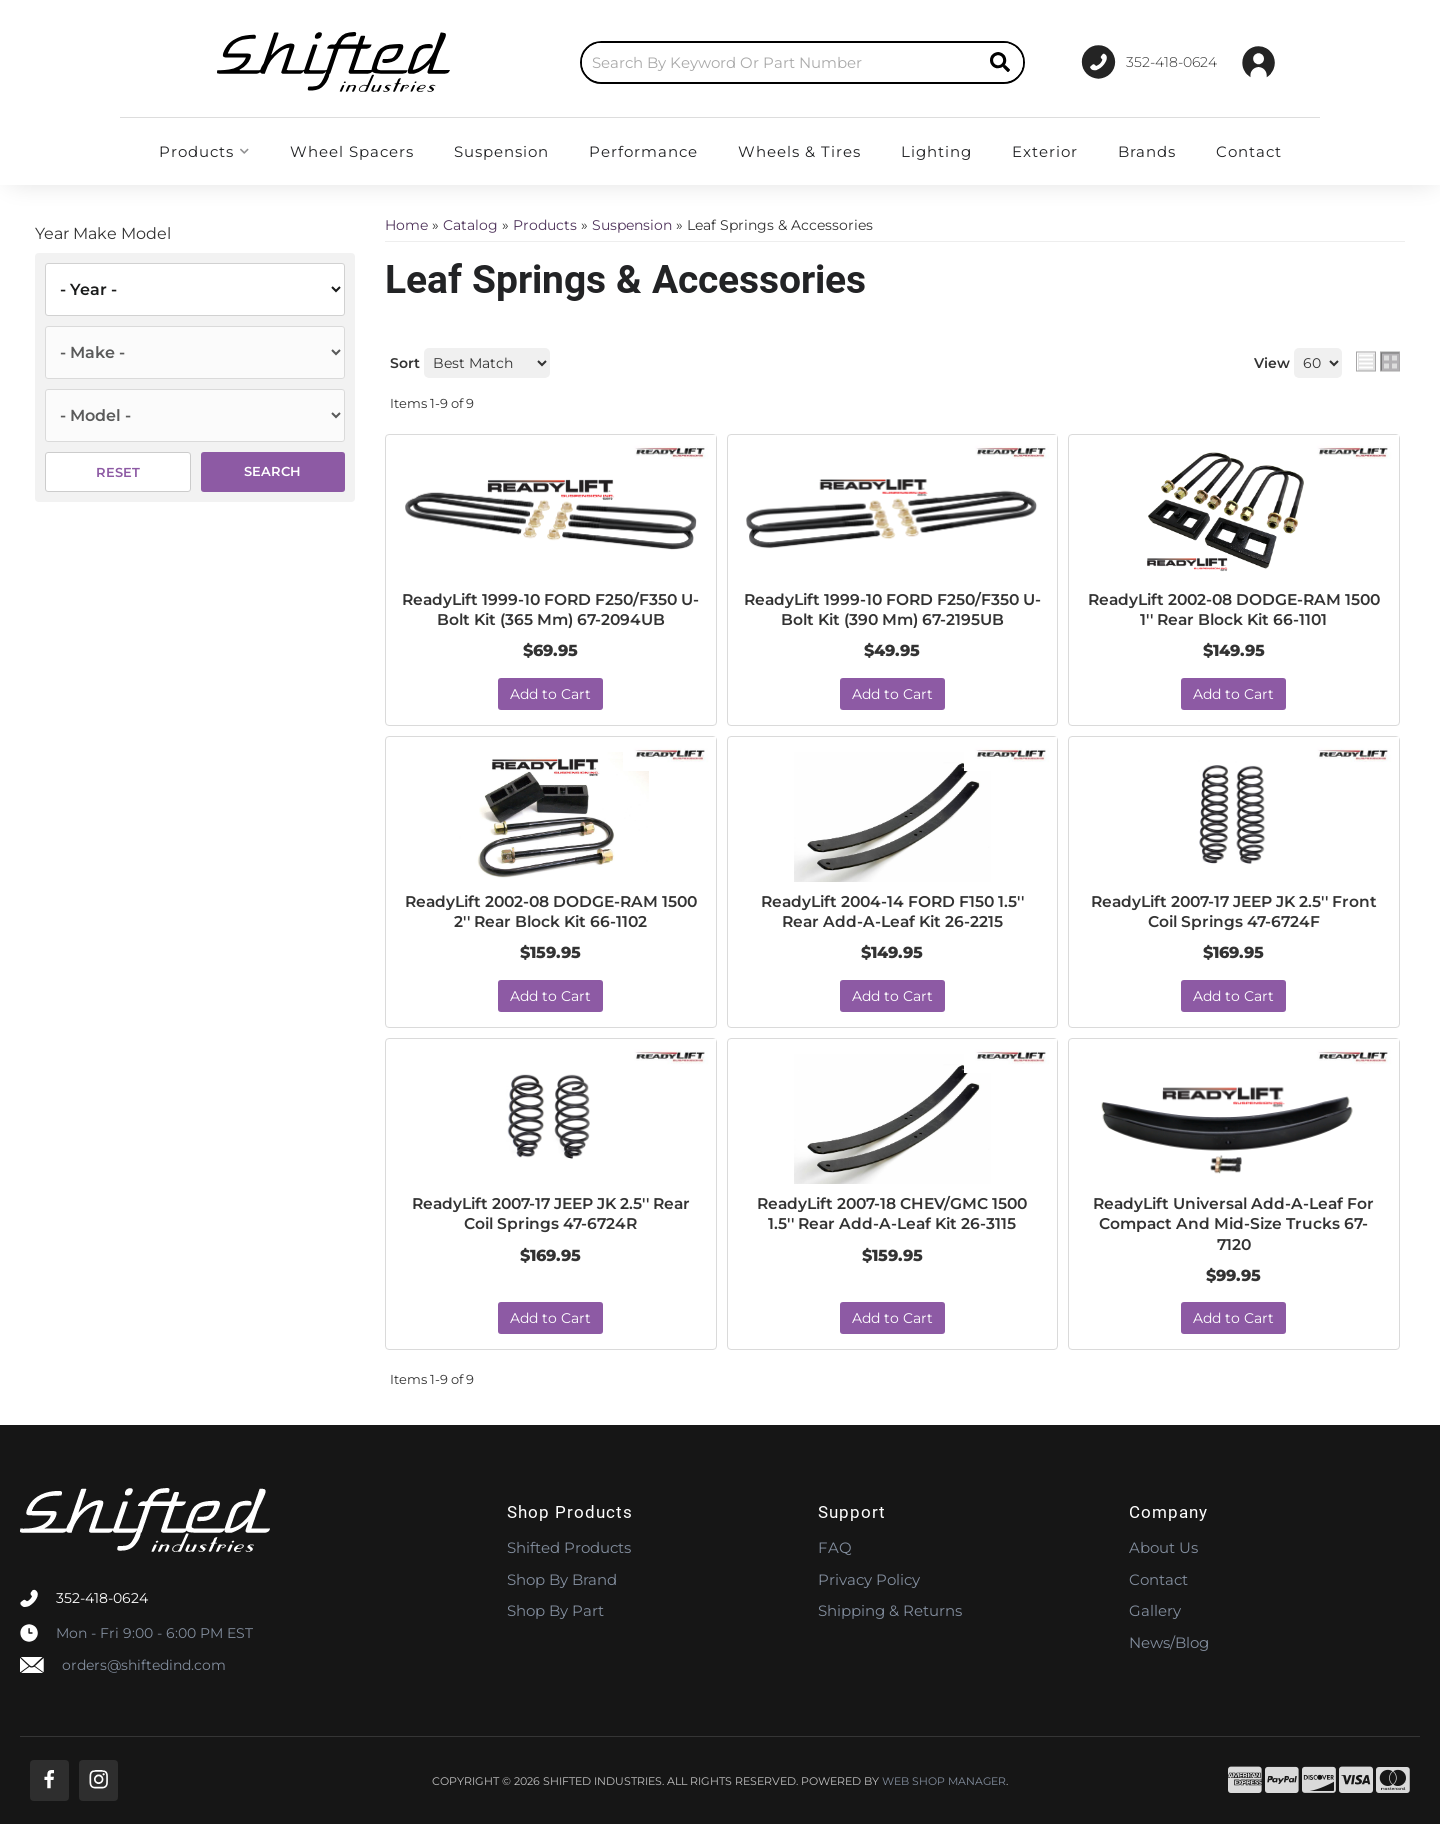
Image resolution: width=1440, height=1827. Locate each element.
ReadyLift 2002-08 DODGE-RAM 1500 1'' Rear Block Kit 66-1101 (1234, 610)
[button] (761, 62)
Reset (118, 472)
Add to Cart (550, 694)
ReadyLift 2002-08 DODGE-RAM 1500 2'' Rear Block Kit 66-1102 (551, 912)
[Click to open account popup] (1258, 62)
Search (272, 471)
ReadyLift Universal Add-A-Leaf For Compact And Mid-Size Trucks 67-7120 (1233, 1225)
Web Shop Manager (944, 1784)
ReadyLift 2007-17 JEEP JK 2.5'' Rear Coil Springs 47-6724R (551, 1215)
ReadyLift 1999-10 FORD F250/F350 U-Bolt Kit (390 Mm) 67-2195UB (892, 610)
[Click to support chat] (1140, 62)
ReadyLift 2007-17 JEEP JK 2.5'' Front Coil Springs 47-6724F (1233, 912)
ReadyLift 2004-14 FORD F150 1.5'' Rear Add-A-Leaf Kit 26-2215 (892, 912)
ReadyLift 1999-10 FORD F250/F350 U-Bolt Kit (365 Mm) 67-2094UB (550, 610)
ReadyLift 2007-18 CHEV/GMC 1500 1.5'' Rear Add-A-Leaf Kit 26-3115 (892, 1215)
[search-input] (738, 62)
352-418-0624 (102, 1601)
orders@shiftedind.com (144, 1668)
